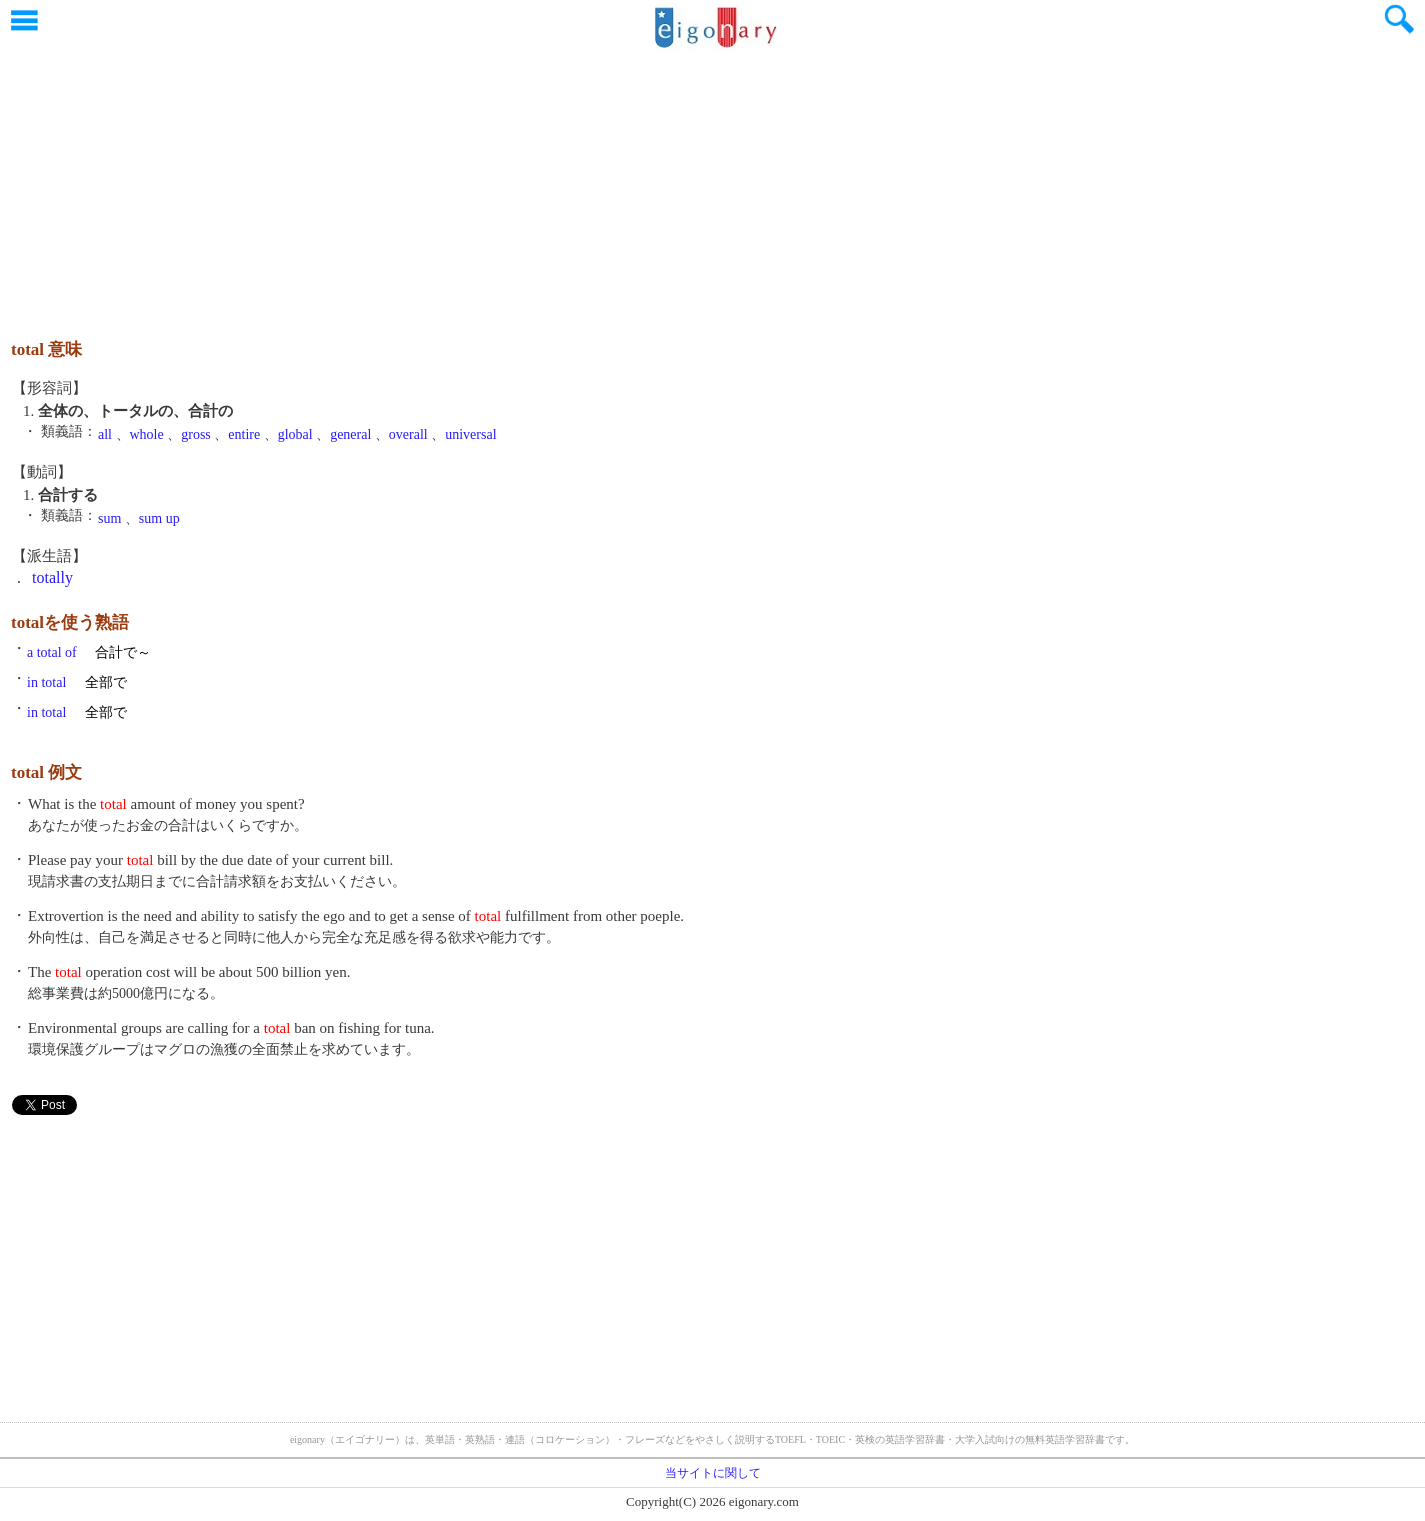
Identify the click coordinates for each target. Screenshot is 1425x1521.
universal (470, 434)
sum (109, 518)
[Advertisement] (713, 185)
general (350, 434)
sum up (159, 518)
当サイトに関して (713, 1473)
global (295, 434)
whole (147, 434)
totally (52, 577)
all (105, 434)
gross (196, 434)
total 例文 (46, 772)
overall (408, 434)
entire (244, 434)
